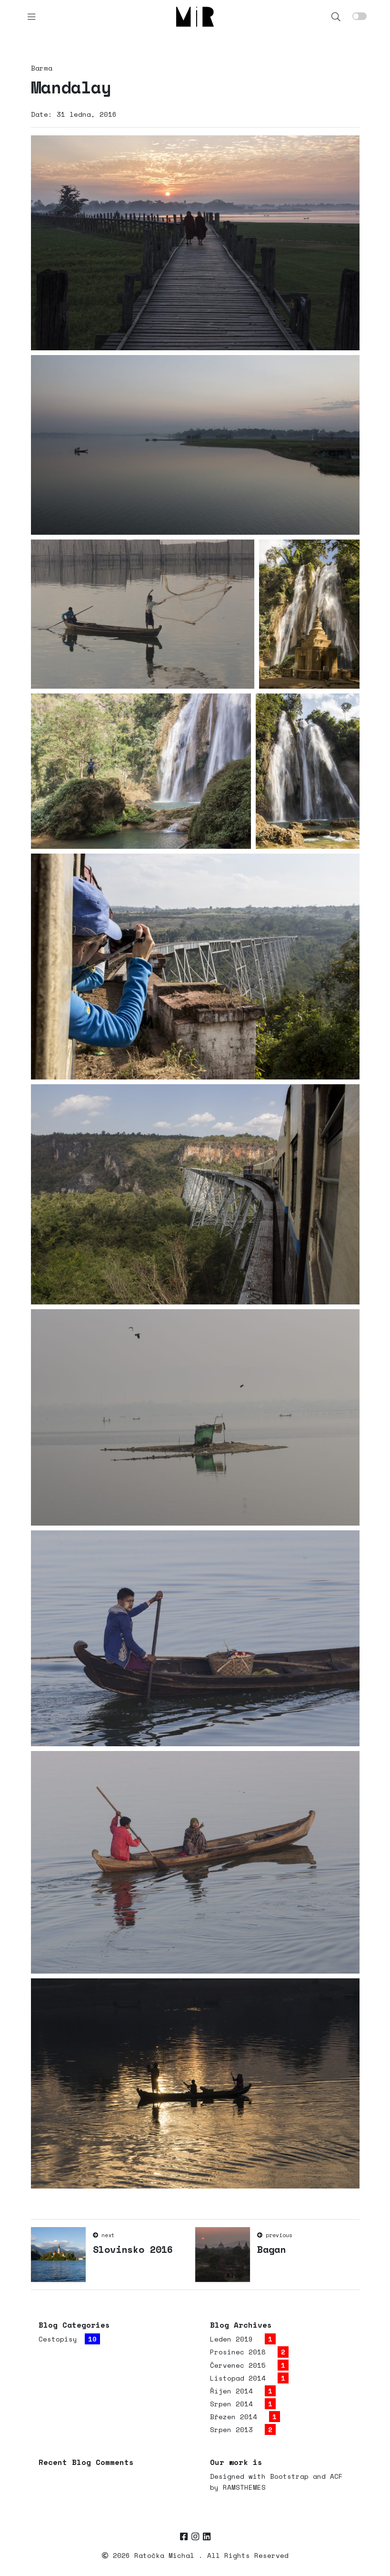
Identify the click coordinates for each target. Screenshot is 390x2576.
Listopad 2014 (238, 2378)
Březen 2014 (233, 2417)
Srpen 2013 (231, 2429)
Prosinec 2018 (238, 2352)
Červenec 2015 (238, 2365)
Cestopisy (58, 2339)
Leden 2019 (231, 2339)
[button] (335, 16)
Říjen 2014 (231, 2391)
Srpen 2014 (231, 2404)
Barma (41, 68)
